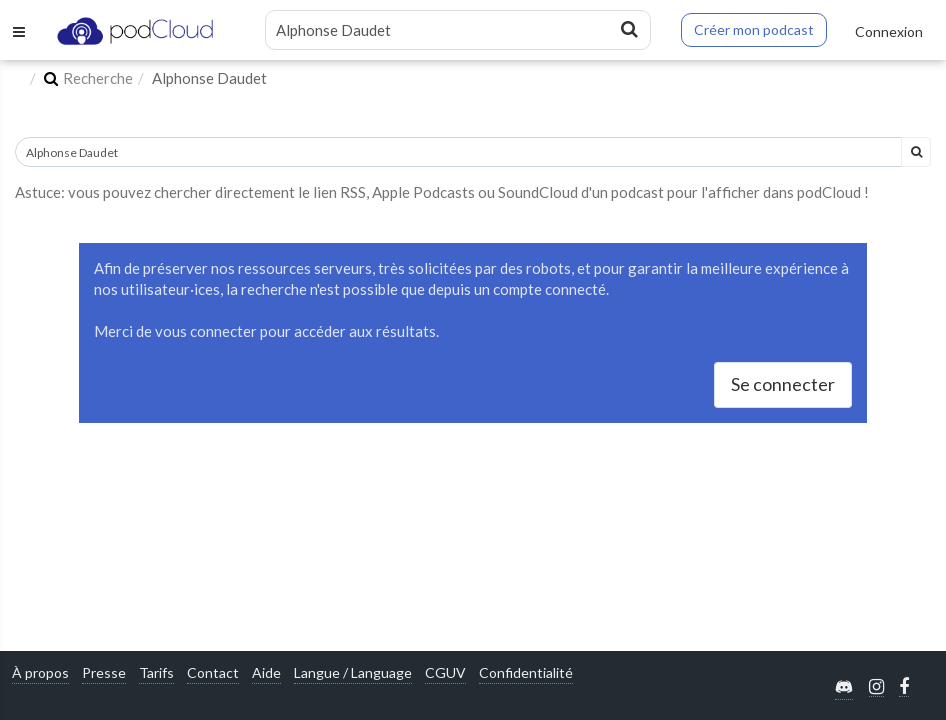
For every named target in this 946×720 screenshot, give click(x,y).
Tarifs (156, 672)
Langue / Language (353, 672)
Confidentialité (526, 672)
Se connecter (783, 384)
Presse (104, 672)
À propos (40, 672)
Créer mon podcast (754, 29)
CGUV (445, 672)
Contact (213, 672)
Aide (266, 672)
